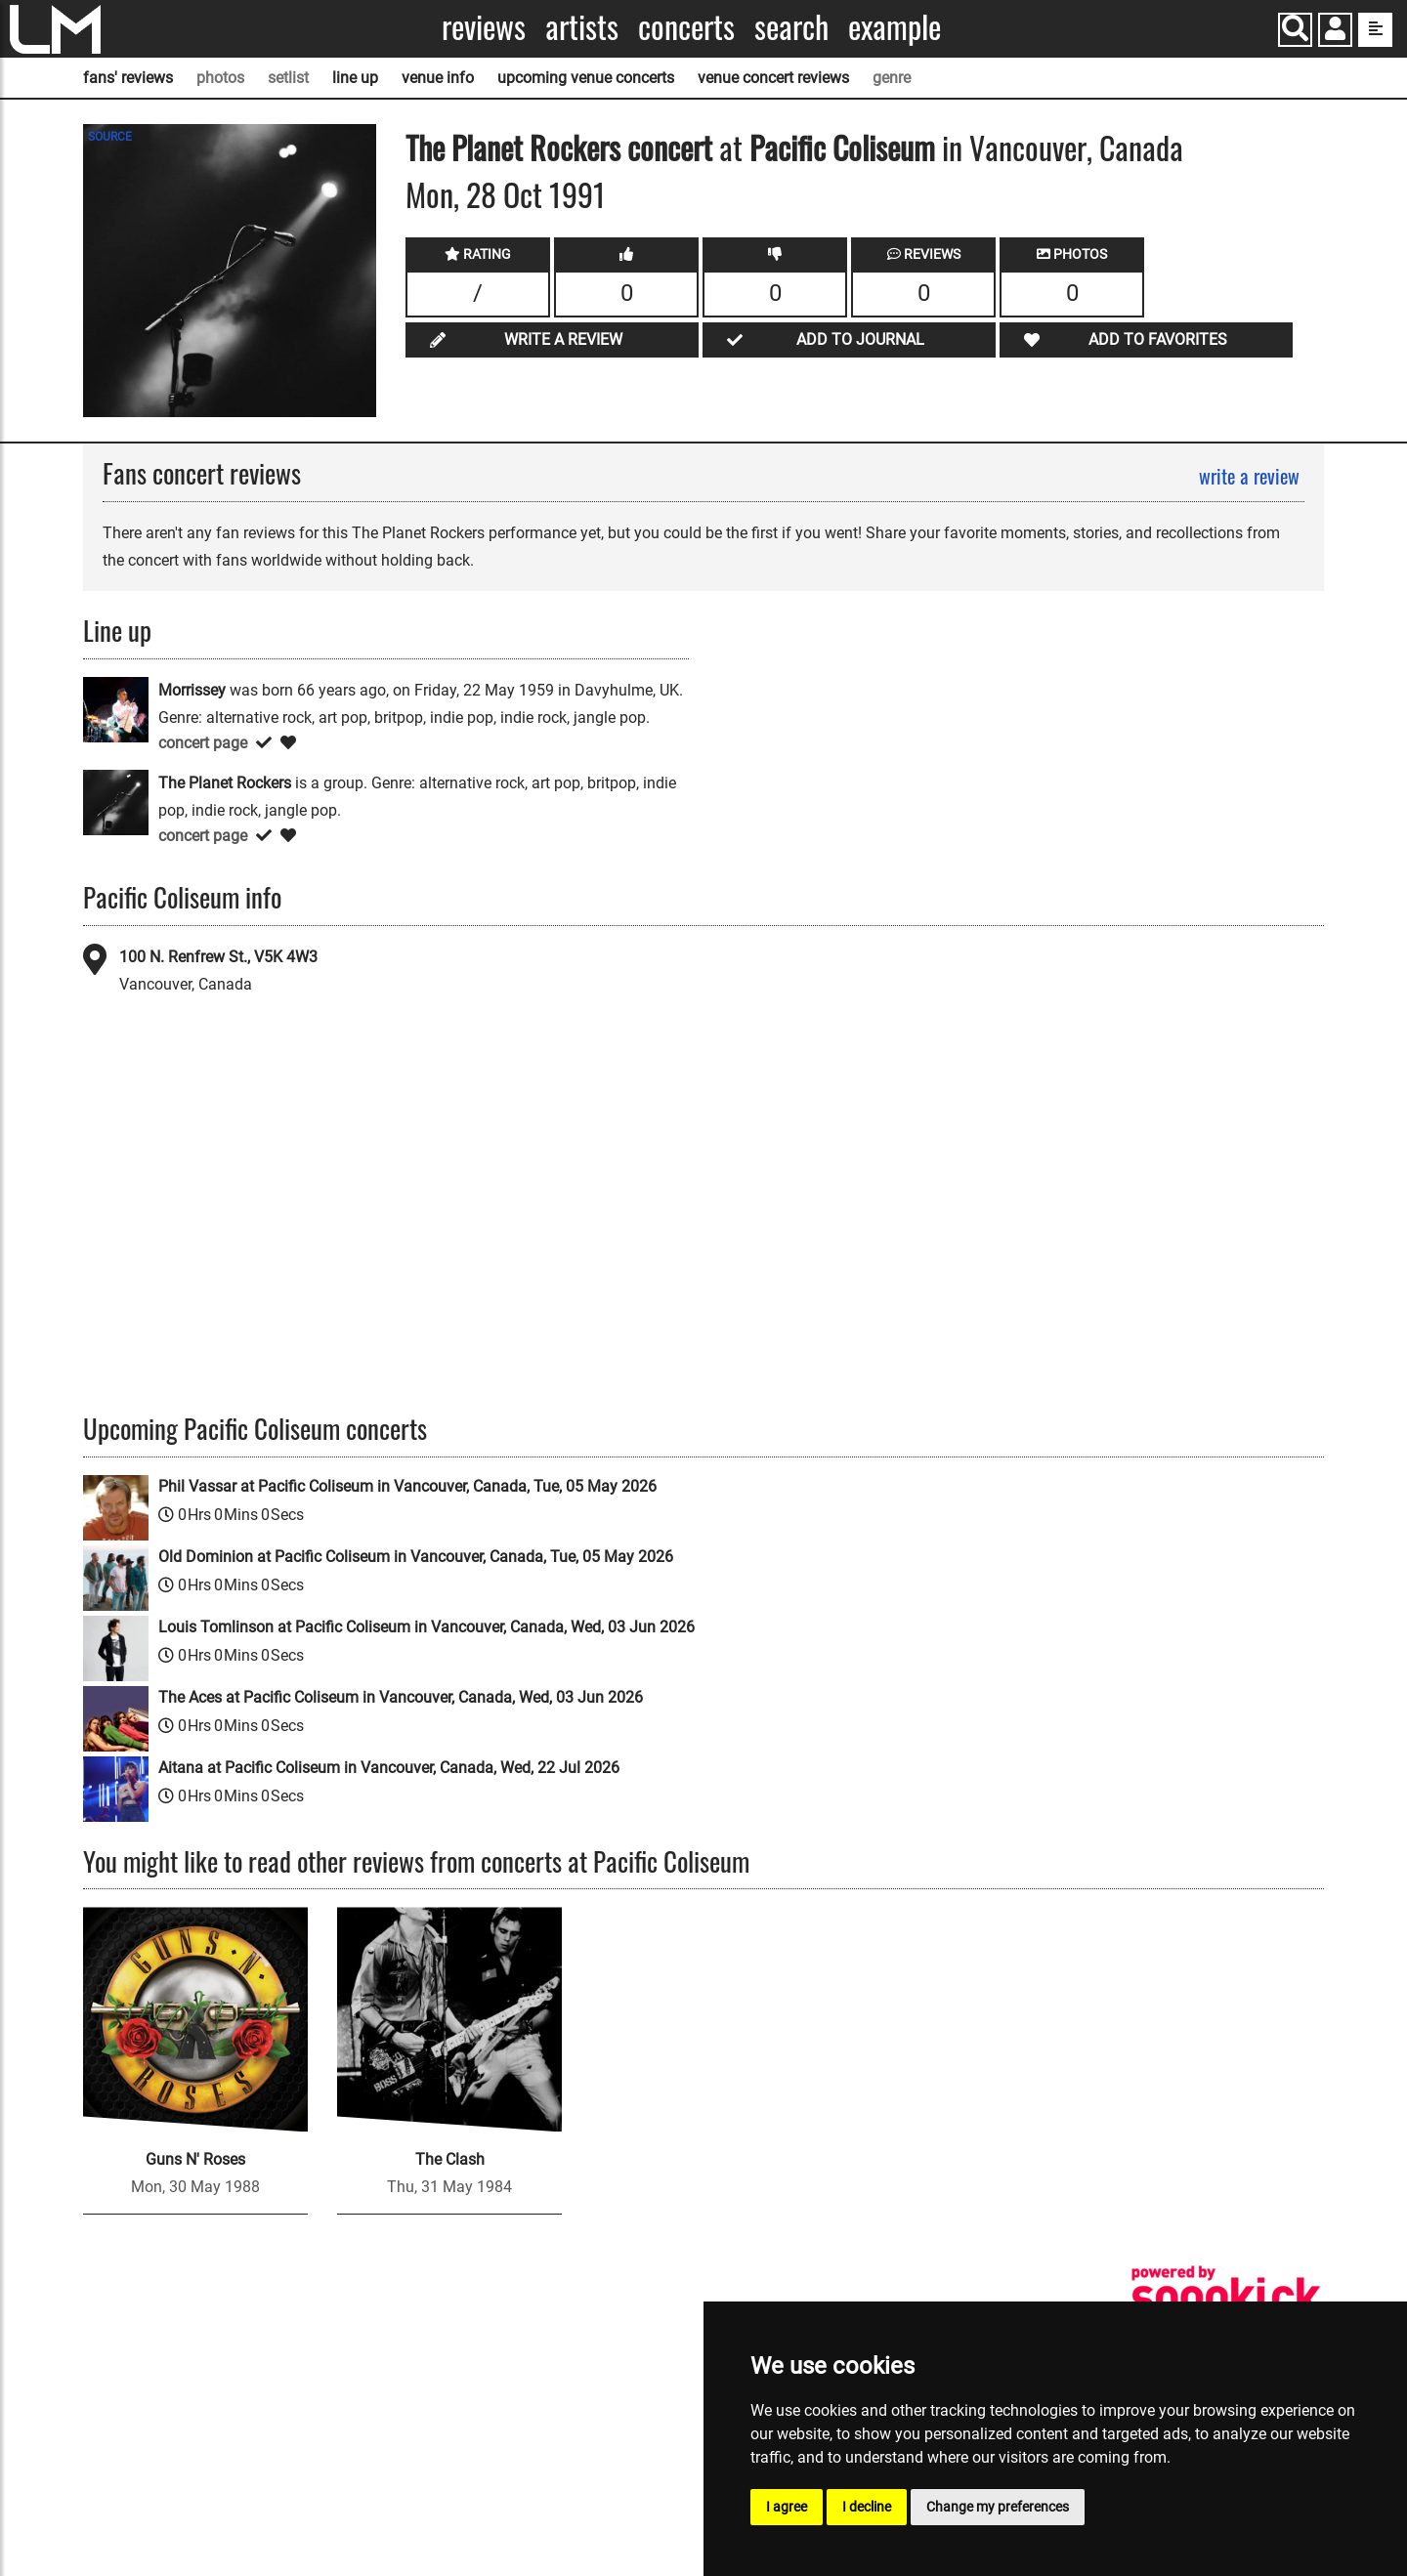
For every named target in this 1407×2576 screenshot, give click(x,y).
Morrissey (192, 690)
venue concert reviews (773, 77)
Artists (581, 27)
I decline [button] (866, 2506)
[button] (1335, 31)
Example (894, 27)
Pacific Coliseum (842, 147)
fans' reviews (128, 77)
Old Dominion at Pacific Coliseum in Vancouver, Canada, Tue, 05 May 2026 (415, 1556)
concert (666, 147)
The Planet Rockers (512, 147)
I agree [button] (786, 2506)
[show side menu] (1375, 30)
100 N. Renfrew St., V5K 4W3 (218, 957)
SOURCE (110, 137)
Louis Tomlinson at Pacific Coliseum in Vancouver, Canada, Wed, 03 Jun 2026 (426, 1627)
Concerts (686, 27)
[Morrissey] (116, 708)
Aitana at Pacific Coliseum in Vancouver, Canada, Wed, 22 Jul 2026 (388, 1767)
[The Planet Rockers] (116, 801)
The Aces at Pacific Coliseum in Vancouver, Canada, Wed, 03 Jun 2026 (400, 1697)
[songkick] (1226, 2297)
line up (355, 77)
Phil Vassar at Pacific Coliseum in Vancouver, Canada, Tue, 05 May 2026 (407, 1486)
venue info (438, 77)
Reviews (484, 27)
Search (791, 27)
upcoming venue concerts (585, 77)
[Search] (1295, 30)
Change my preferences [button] (997, 2506)
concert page (202, 743)
